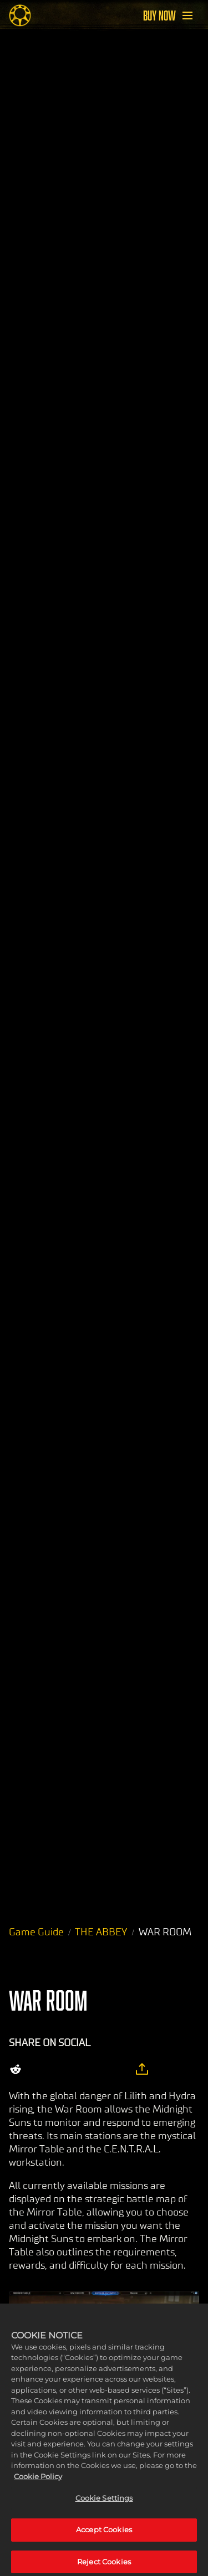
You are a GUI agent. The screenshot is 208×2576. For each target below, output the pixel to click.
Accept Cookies (104, 2535)
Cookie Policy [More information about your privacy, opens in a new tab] (38, 2481)
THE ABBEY (101, 1932)
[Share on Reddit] (15, 2069)
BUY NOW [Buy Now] (159, 15)
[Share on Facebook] (65, 2069)
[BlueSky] (115, 2069)
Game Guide (36, 1932)
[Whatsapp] (88, 2069)
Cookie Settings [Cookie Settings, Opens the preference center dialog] (104, 2503)
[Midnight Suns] (20, 15)
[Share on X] (42, 2069)
